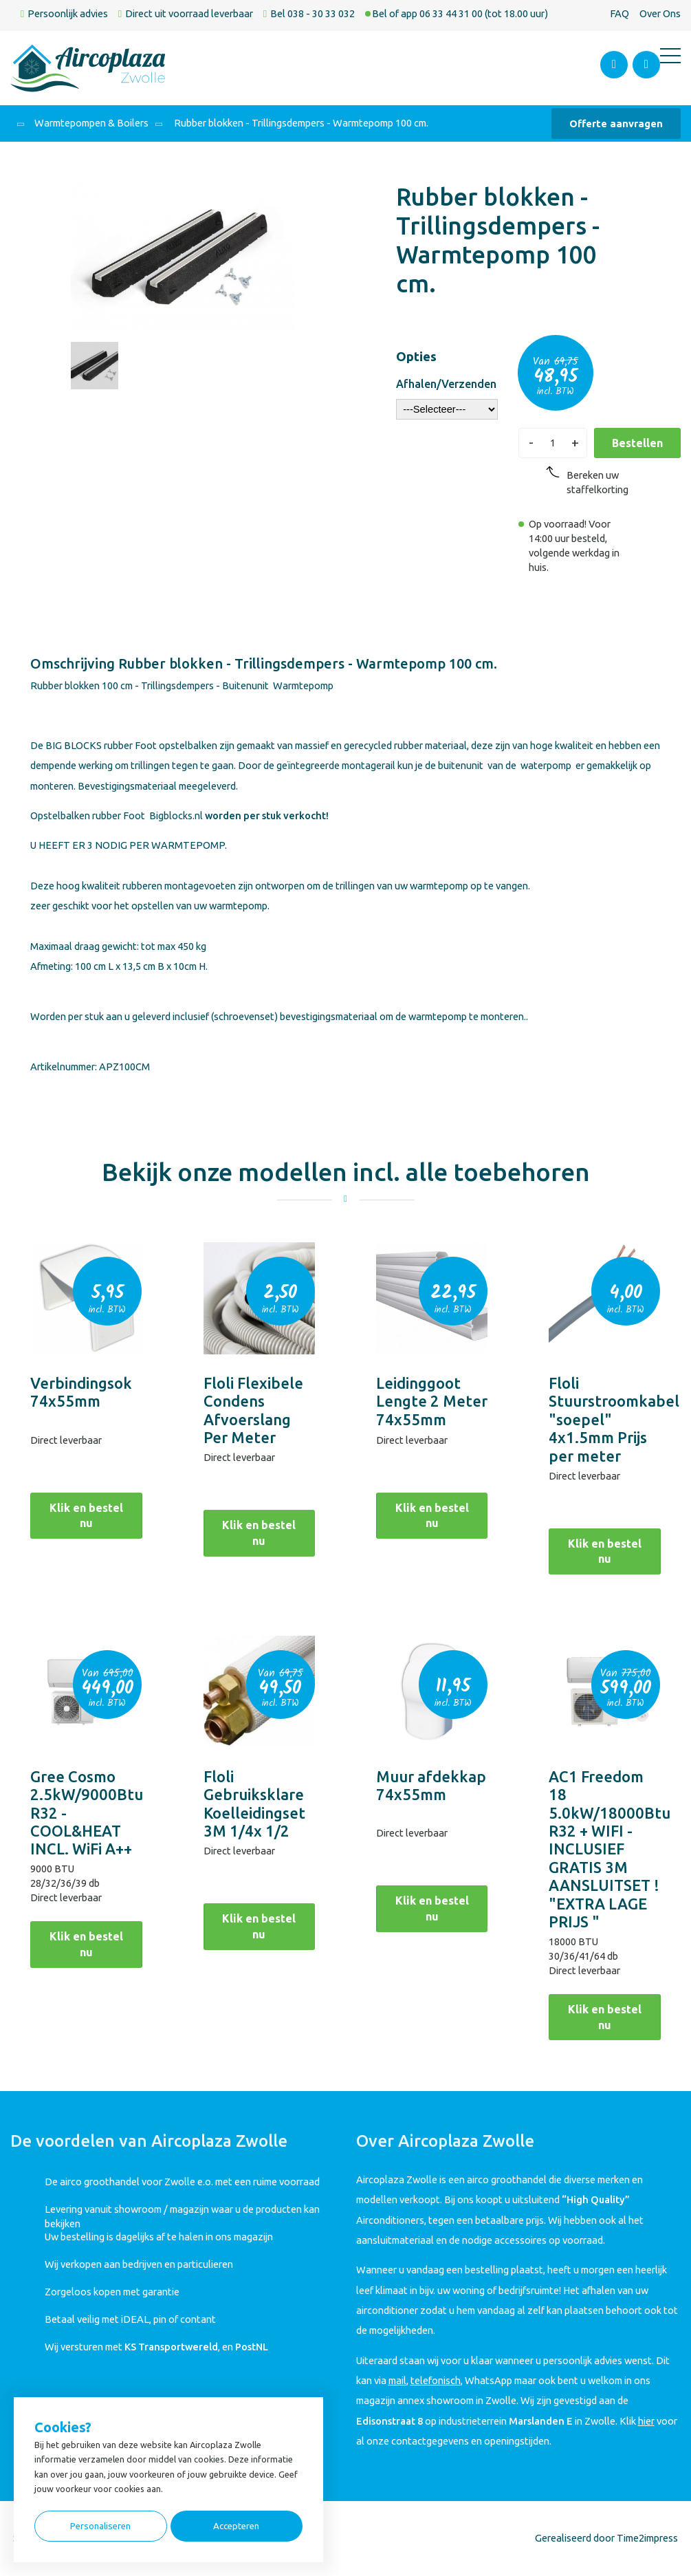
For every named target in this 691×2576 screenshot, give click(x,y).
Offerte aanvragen (616, 123)
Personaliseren (100, 2526)
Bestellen (637, 443)
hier (646, 2421)
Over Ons (660, 13)
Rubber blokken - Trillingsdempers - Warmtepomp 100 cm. (300, 123)
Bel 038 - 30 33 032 (312, 13)
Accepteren (236, 2526)
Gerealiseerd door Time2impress (606, 2538)
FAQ (619, 13)
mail (397, 2380)
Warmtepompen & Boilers (91, 123)
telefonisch (435, 2380)
